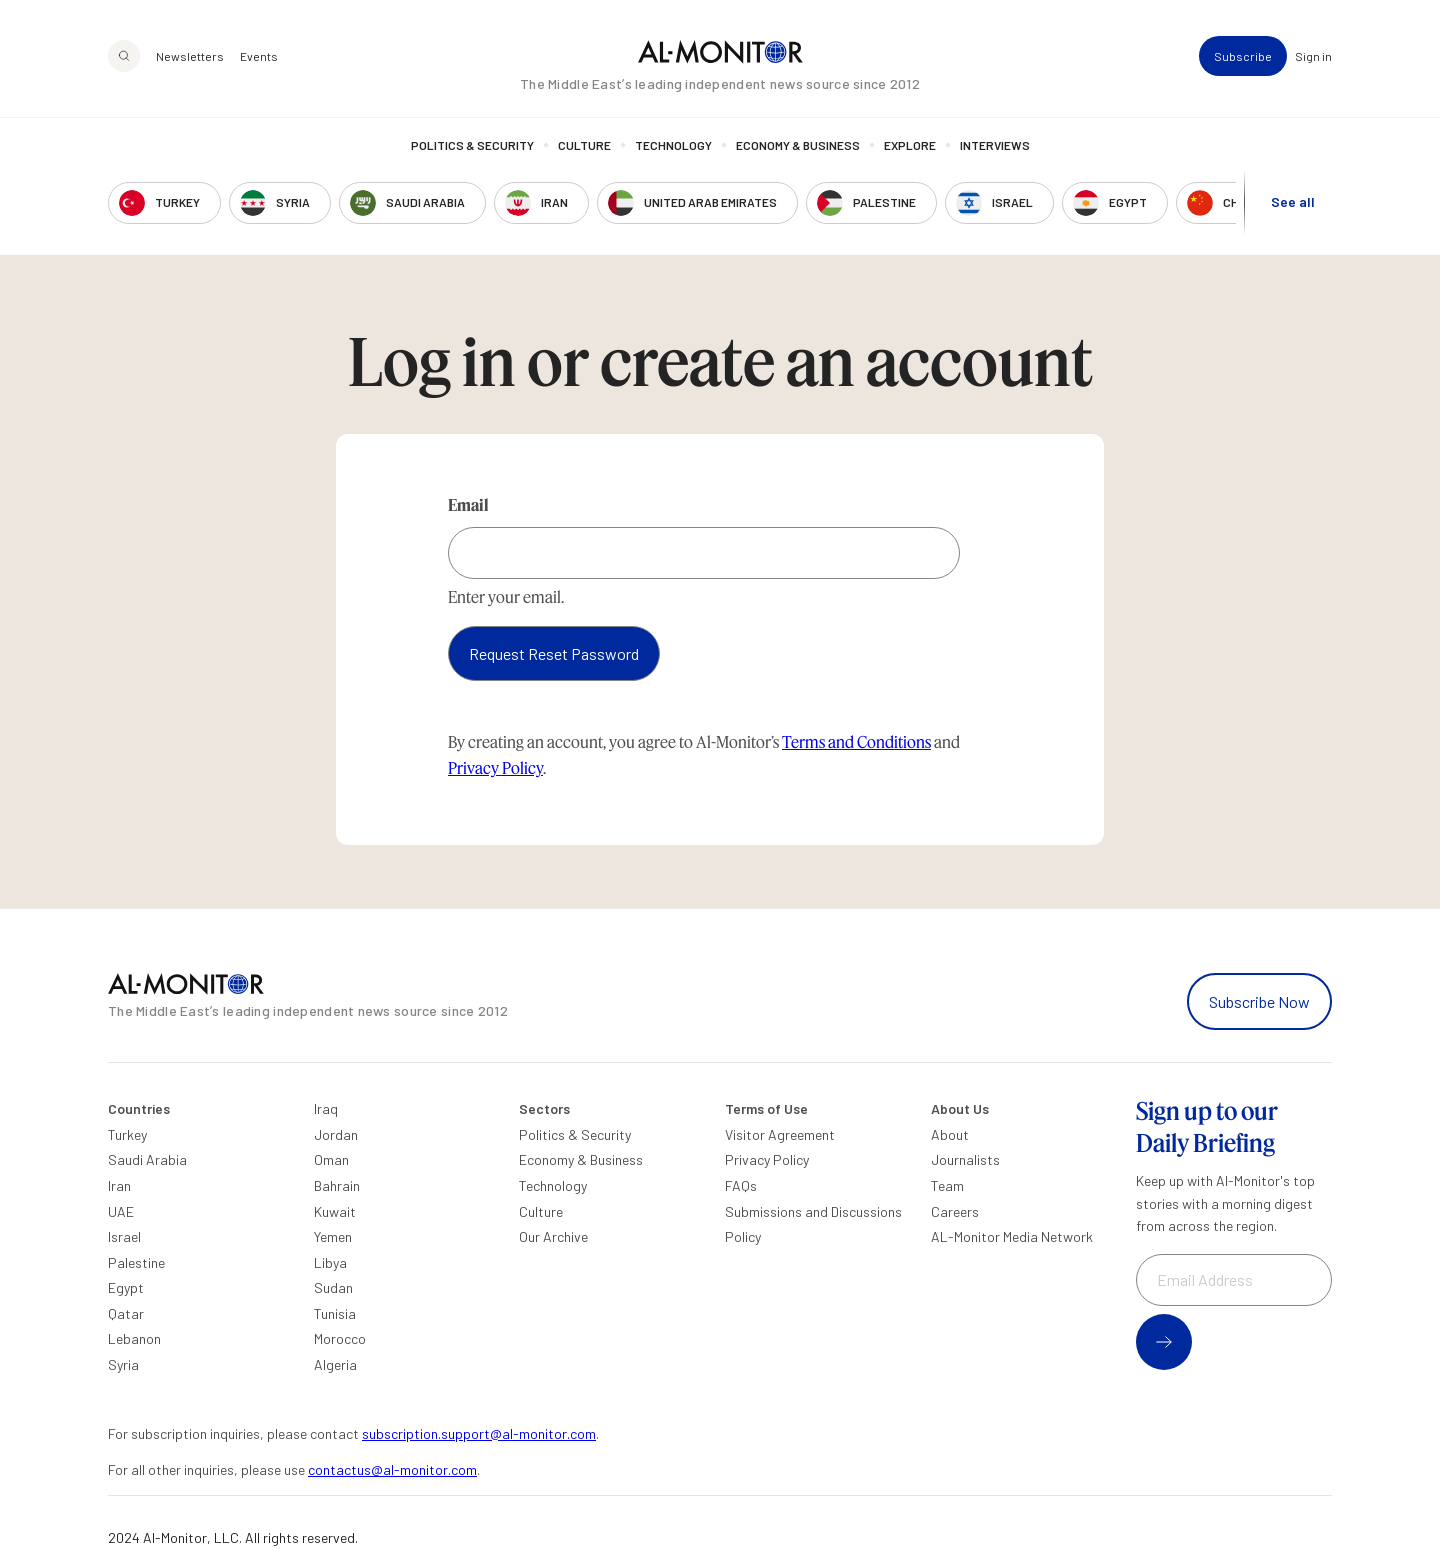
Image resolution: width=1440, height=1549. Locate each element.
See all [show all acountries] (1293, 201)
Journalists (965, 1159)
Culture (584, 145)
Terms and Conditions (856, 741)
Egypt (126, 1287)
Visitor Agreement (780, 1134)
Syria (123, 1364)
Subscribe (1243, 56)
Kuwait (335, 1211)
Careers (955, 1211)
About (950, 1134)
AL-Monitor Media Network (1012, 1236)
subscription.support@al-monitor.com (479, 1433)
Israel (124, 1236)
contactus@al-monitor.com (392, 1469)
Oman (331, 1159)
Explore (910, 145)
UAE (121, 1211)
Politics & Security (472, 145)
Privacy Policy (495, 767)
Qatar (126, 1313)
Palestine (136, 1262)
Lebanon (134, 1338)
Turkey (127, 1134)
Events (259, 56)
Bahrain (337, 1185)
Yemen (333, 1236)
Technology (673, 145)
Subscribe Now (1259, 1001)
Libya (330, 1262)
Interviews (995, 145)
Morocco (340, 1338)
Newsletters (190, 56)
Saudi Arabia (147, 1159)
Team (947, 1185)
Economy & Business (798, 145)
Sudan (333, 1287)
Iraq (326, 1108)
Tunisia (335, 1313)
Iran (119, 1185)
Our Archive (553, 1236)
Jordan (336, 1134)
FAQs (741, 1185)
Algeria (335, 1364)
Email (468, 504)
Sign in (1313, 56)
